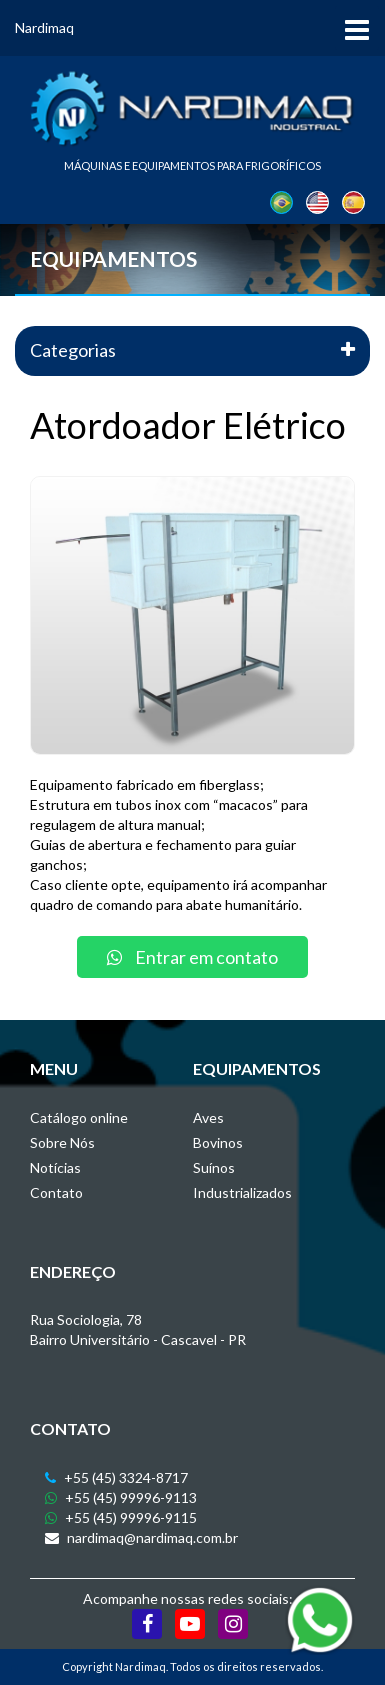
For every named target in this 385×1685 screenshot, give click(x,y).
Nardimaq (44, 27)
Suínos (214, 1167)
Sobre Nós (62, 1142)
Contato (56, 1192)
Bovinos (218, 1142)
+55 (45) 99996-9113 (121, 1497)
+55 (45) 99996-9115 (121, 1517)
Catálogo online (79, 1117)
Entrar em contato (192, 957)
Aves (208, 1117)
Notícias (55, 1167)
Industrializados (242, 1192)
